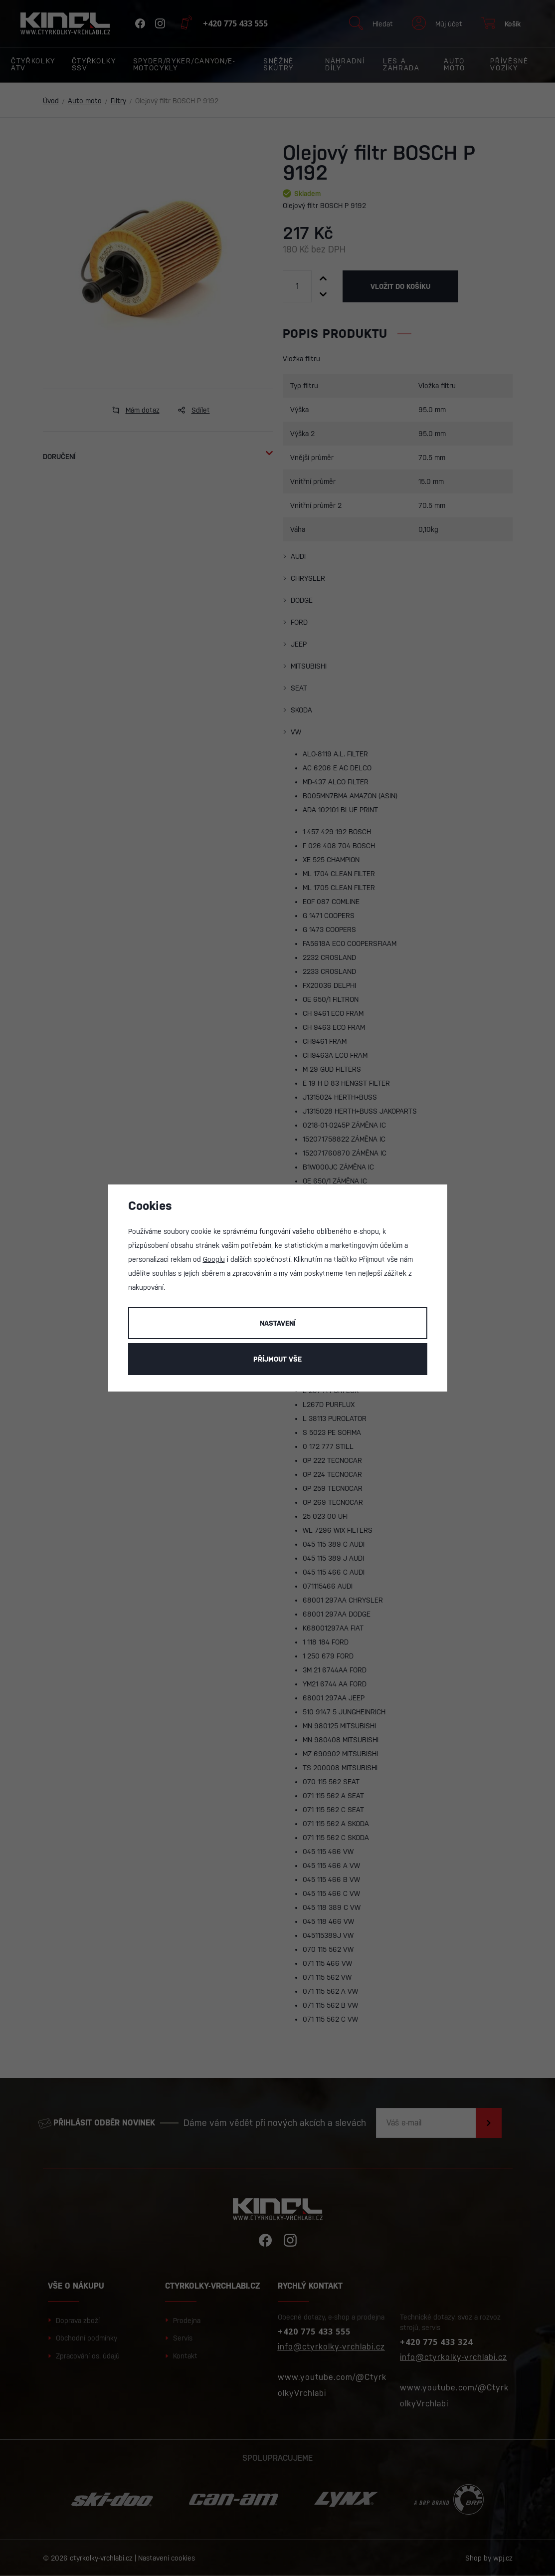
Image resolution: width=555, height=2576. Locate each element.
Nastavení (278, 1323)
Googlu (214, 1259)
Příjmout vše (277, 1359)
